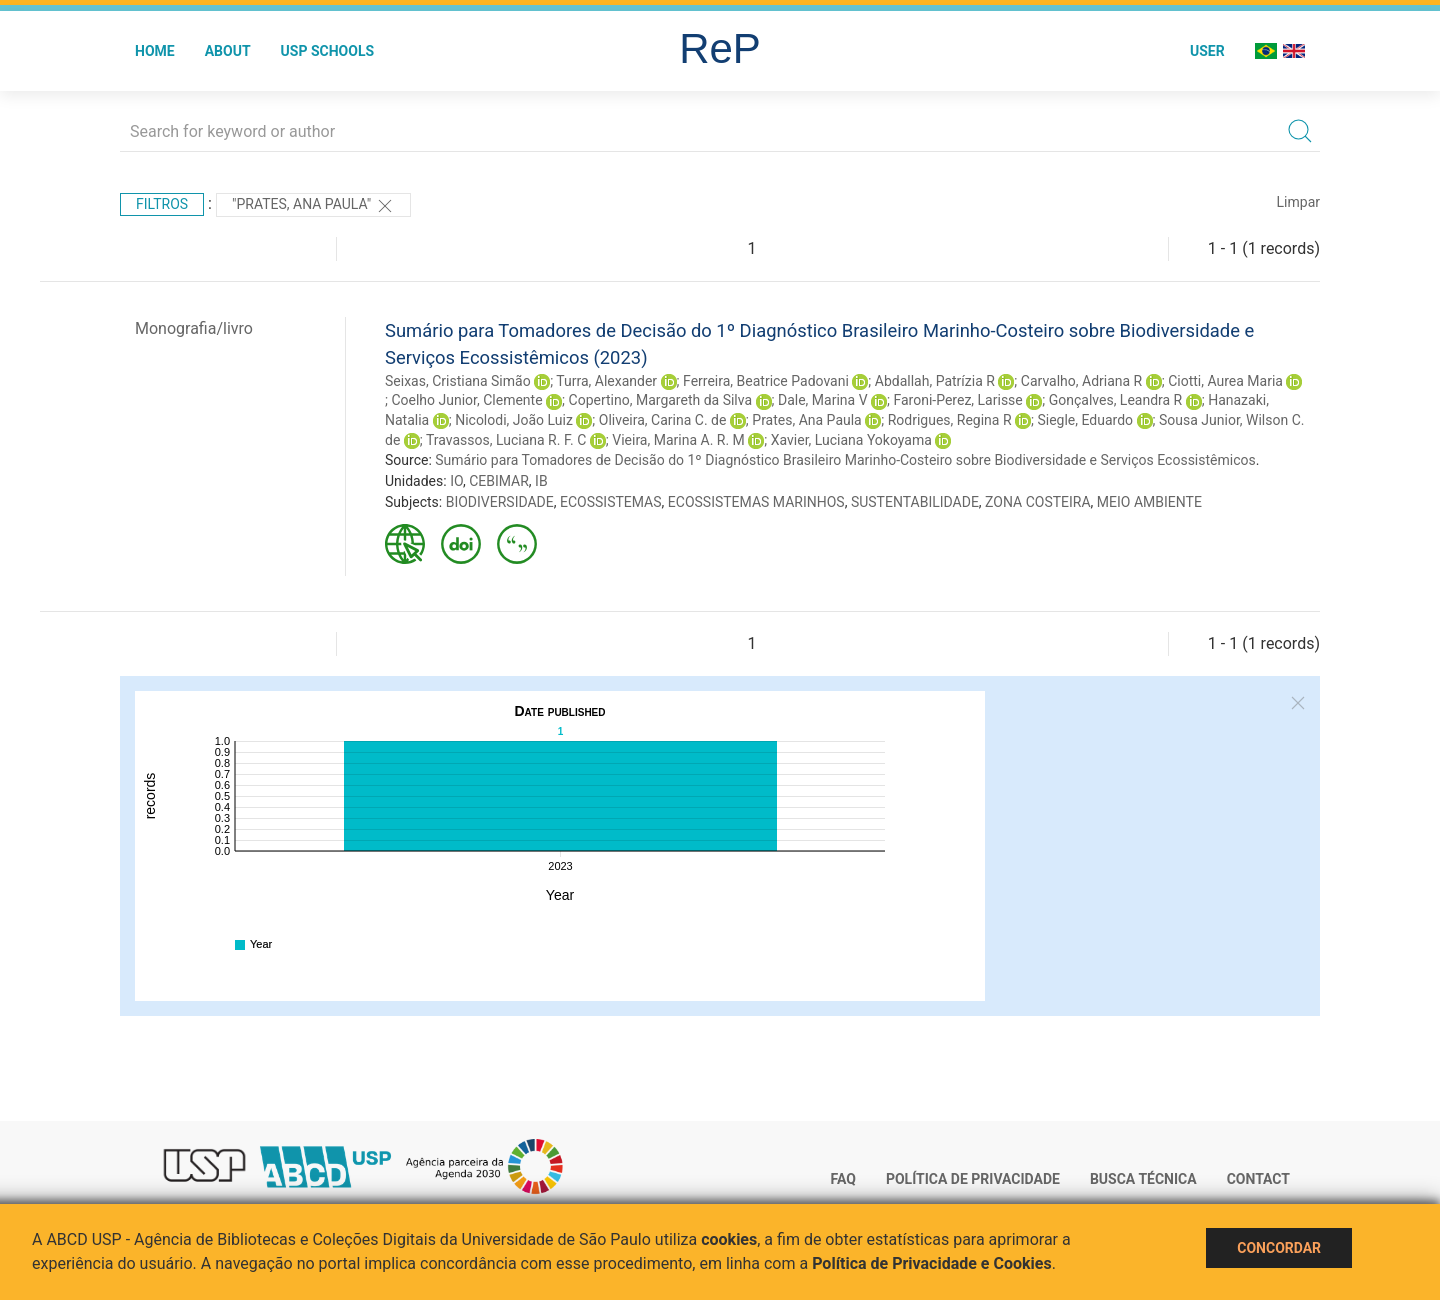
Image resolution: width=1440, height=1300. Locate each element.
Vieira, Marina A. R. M (678, 440)
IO (456, 481)
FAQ (843, 1179)
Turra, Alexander (606, 381)
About (228, 51)
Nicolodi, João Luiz (514, 420)
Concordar (1279, 1248)
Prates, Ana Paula (806, 420)
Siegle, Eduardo (1085, 420)
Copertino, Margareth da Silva (661, 400)
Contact (1258, 1179)
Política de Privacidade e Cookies (932, 1263)
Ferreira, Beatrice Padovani (766, 381)
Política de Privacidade (973, 1179)
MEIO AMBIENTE (1149, 502)
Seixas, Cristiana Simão (458, 381)
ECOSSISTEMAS (611, 502)
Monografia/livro (194, 328)
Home (155, 51)
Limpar (1298, 202)
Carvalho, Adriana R (1081, 381)
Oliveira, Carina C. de (663, 420)
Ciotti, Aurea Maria (1225, 381)
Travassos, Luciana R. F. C (506, 440)
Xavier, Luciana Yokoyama (851, 440)
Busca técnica (1143, 1179)
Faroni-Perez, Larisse (957, 400)
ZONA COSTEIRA (1038, 502)
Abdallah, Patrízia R (935, 381)
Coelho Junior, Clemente (466, 400)
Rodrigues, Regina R (950, 420)
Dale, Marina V (823, 400)
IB (541, 481)
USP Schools (328, 51)
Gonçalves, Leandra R (1116, 400)
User (1207, 51)
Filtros (162, 204)
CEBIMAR (499, 481)
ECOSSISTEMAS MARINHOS (756, 502)
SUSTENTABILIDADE (915, 502)
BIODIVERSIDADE (500, 502)
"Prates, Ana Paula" (313, 206)
